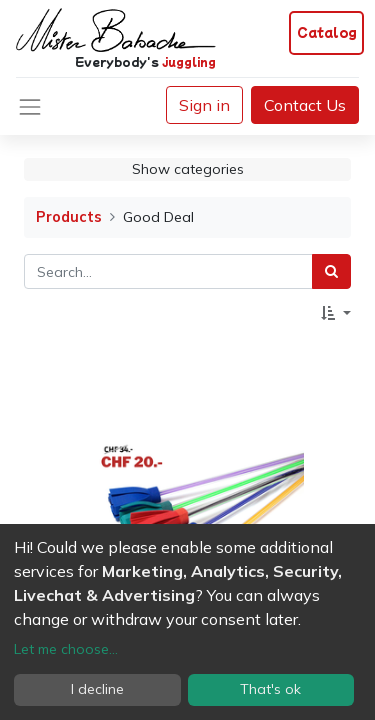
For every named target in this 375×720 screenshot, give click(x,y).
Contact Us (305, 105)
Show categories (188, 169)
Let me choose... (66, 649)
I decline (97, 689)
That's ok (270, 689)
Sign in (204, 105)
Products (69, 217)
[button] (336, 313)
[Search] (331, 271)
